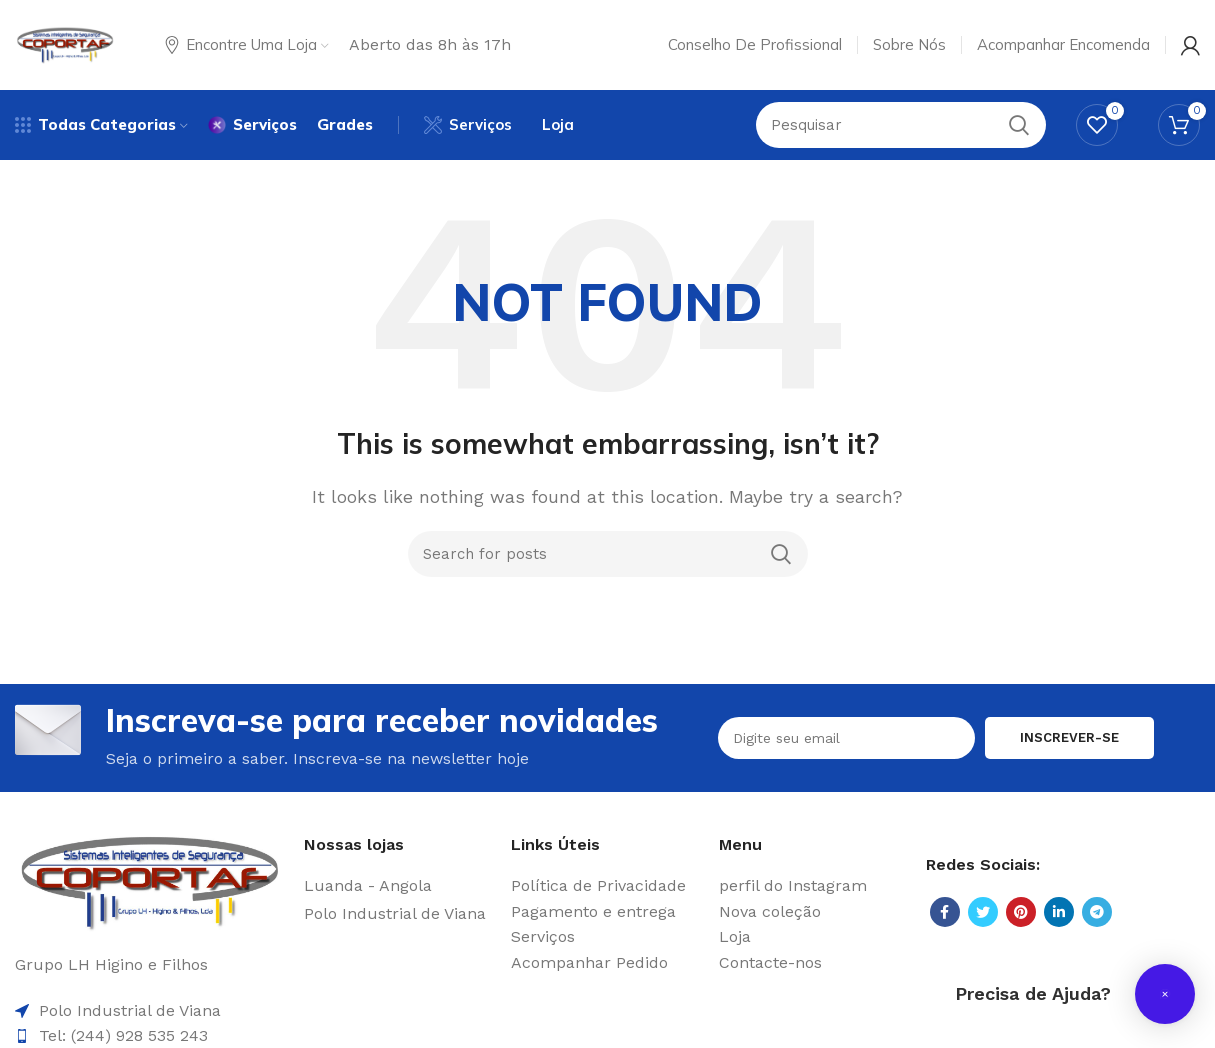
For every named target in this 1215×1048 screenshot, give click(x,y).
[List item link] (397, 886)
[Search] (608, 554)
